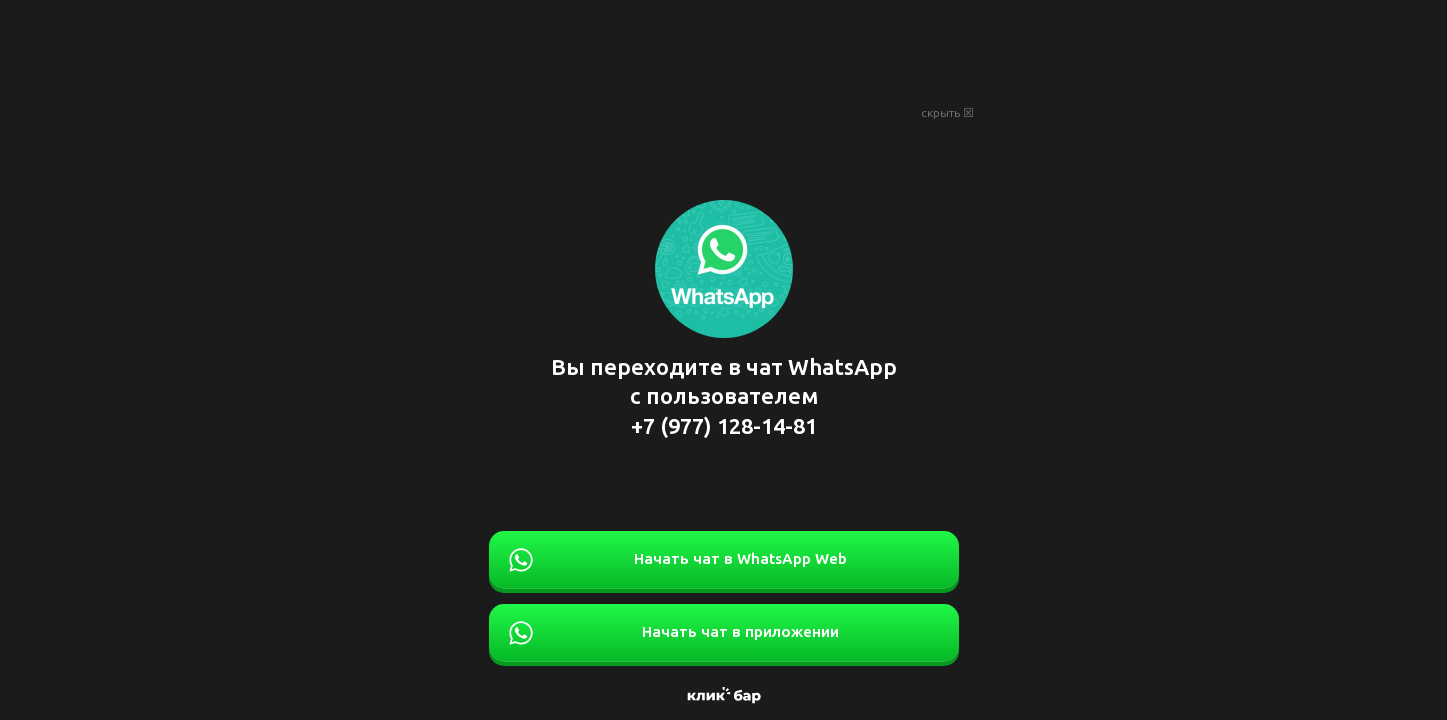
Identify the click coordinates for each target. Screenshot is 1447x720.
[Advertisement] (724, 50)
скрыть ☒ (947, 113)
